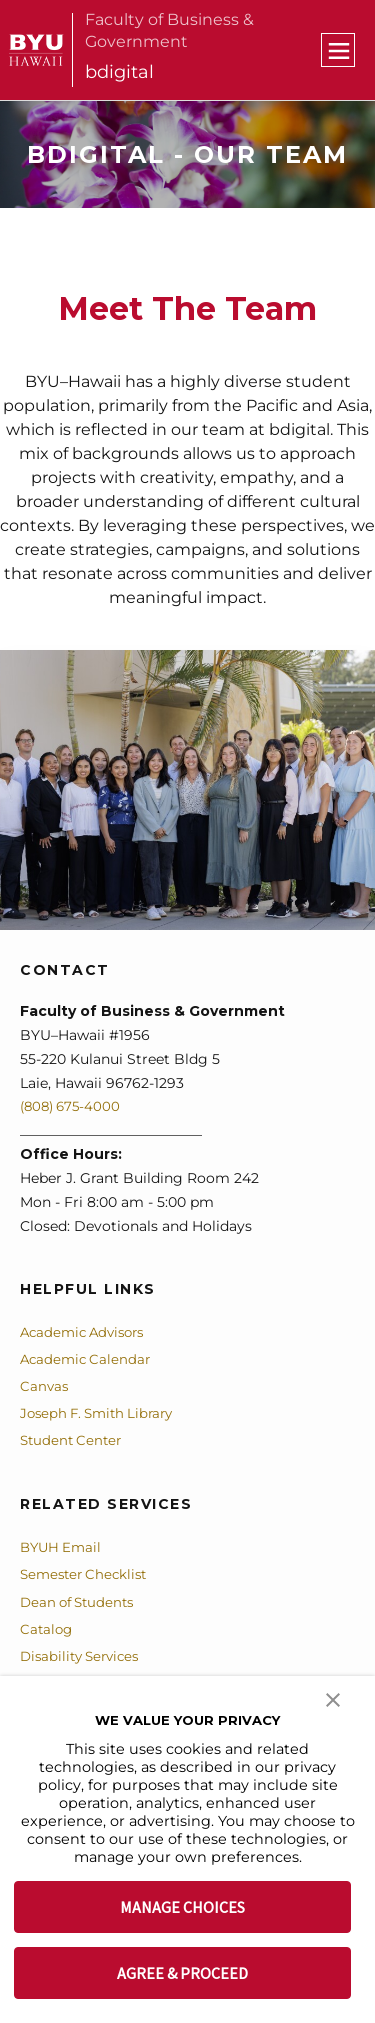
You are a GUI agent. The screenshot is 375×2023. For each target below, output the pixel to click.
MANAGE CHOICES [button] (182, 1907)
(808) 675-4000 (73, 1106)
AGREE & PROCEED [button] (182, 1973)
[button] (333, 1698)
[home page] (36, 50)
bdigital (119, 72)
